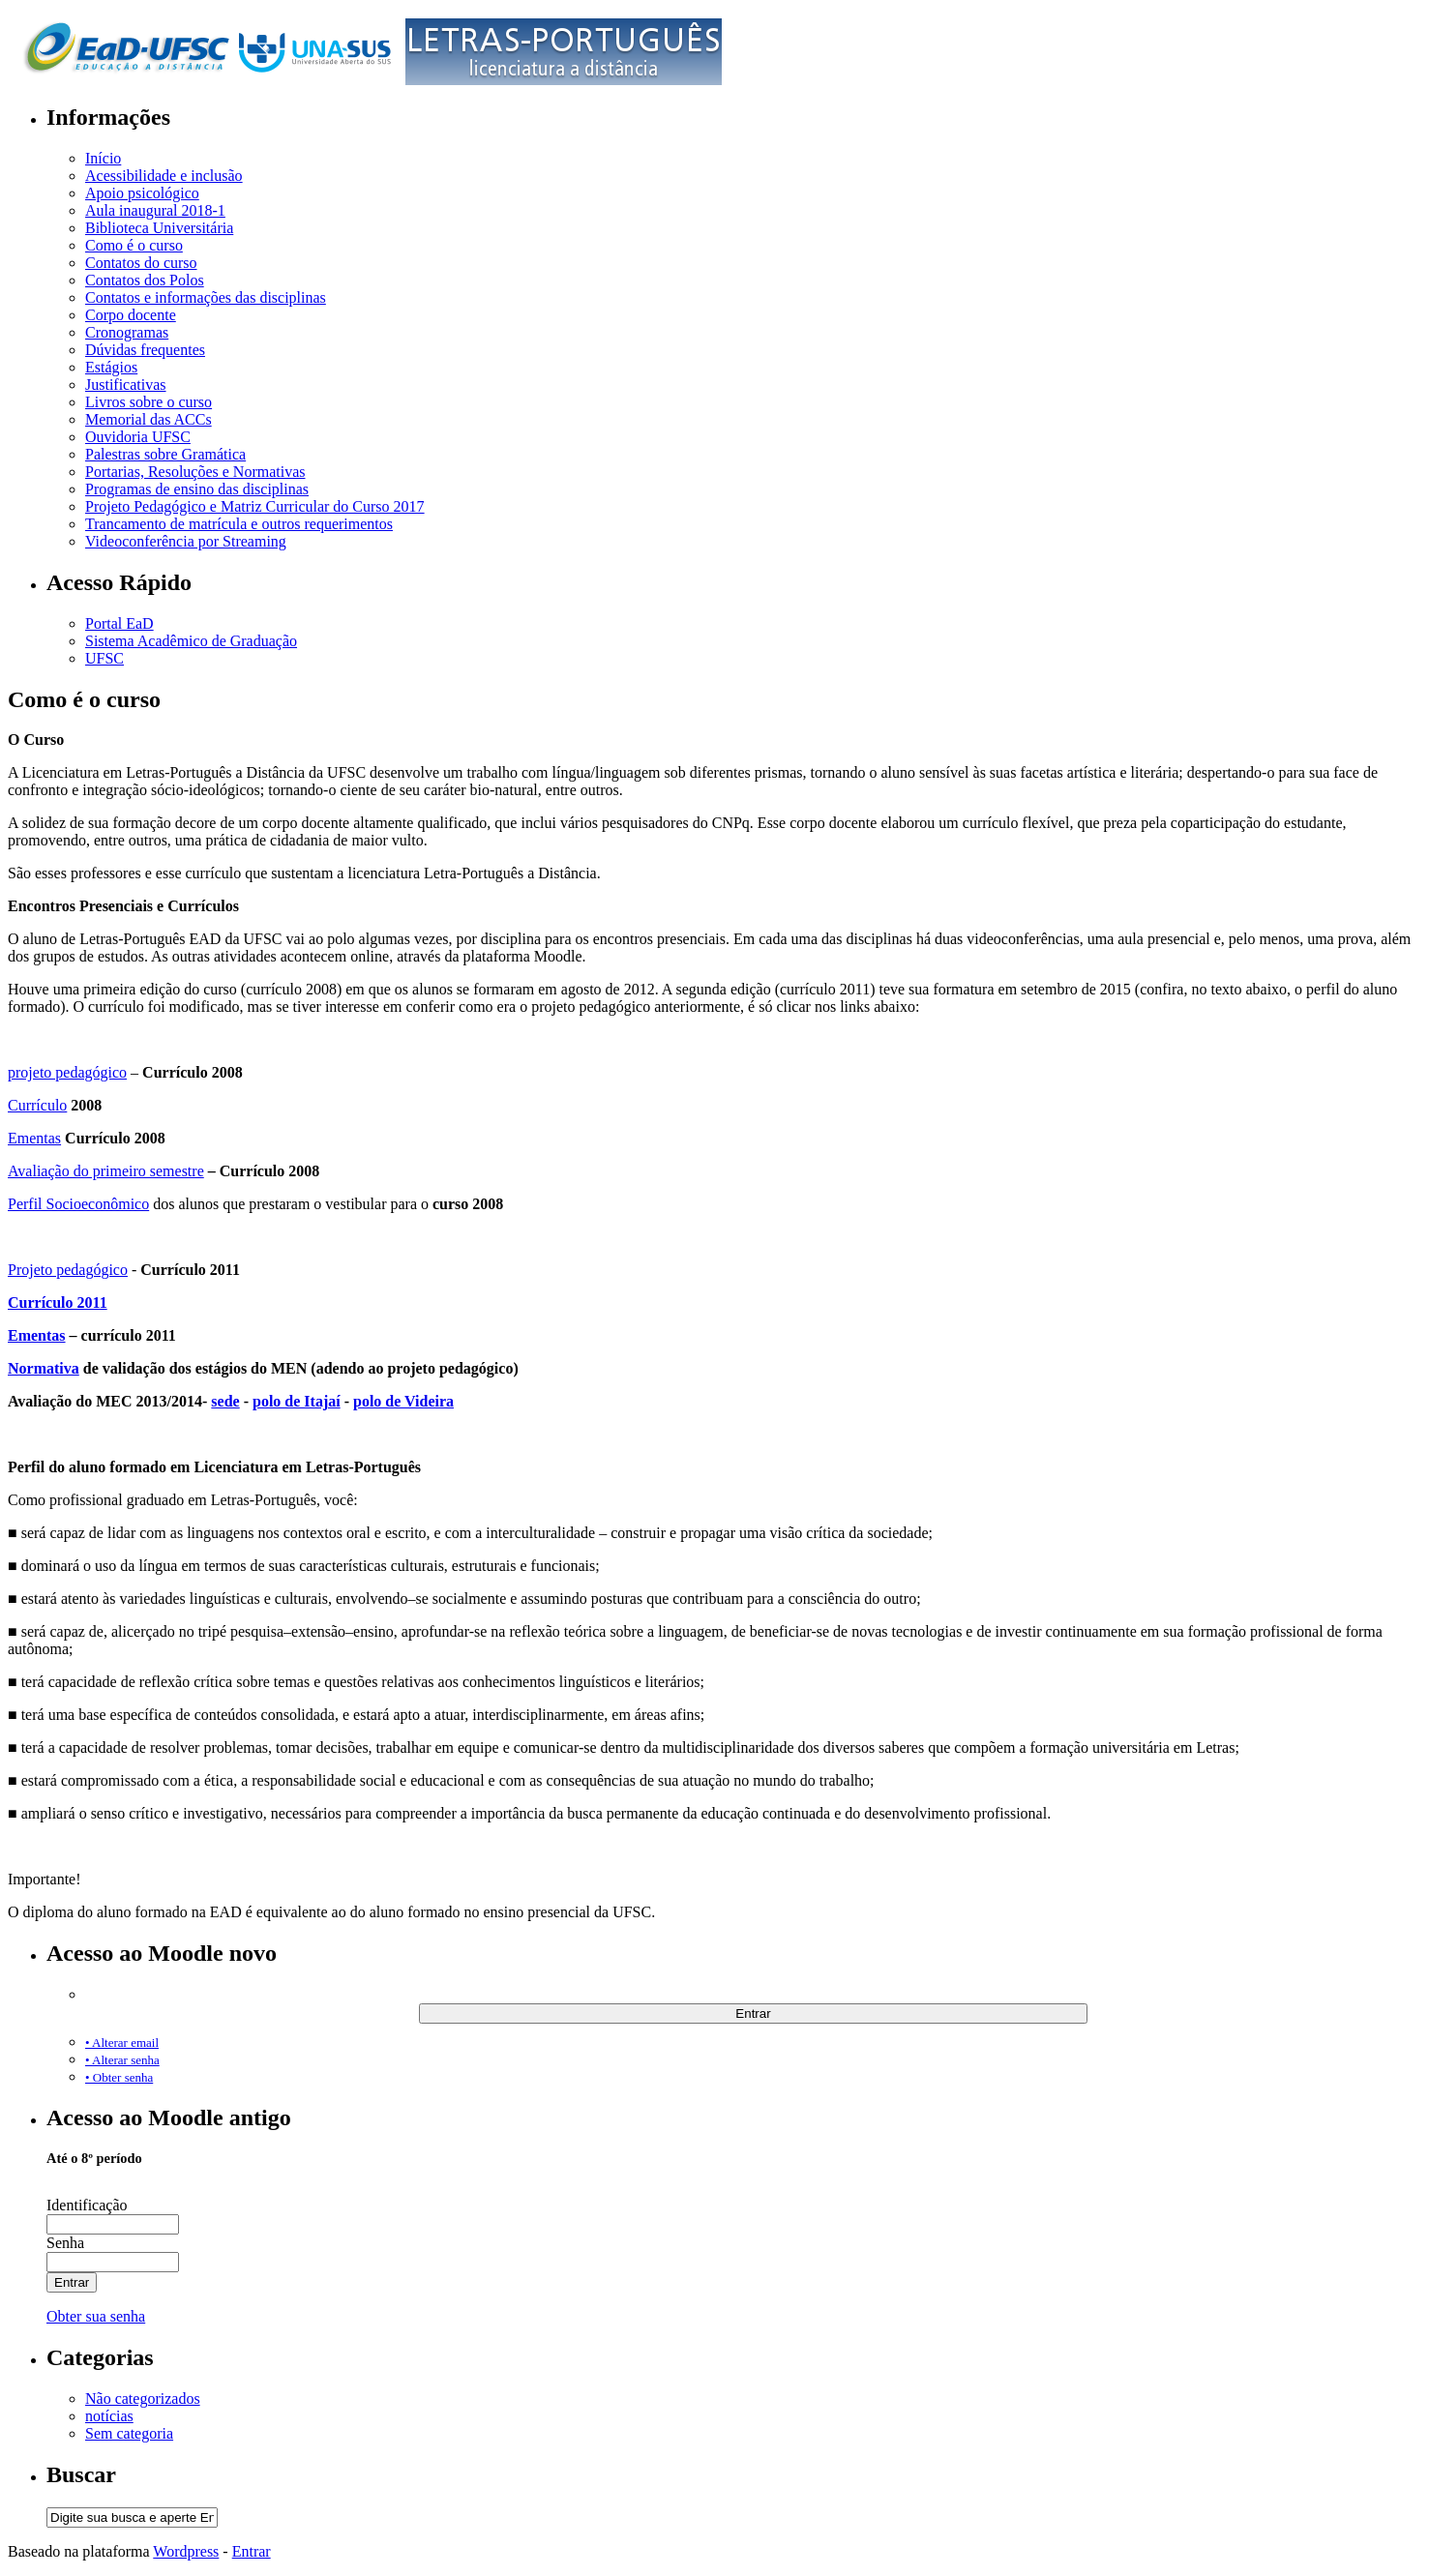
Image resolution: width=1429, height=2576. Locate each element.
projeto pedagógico (67, 1072)
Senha (65, 2243)
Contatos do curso (141, 262)
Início (103, 158)
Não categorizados (142, 2398)
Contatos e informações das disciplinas (205, 297)
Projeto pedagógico (68, 1269)
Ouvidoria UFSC (138, 437)
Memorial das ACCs (148, 419)
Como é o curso (134, 245)
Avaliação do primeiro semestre (106, 1171)
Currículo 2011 (57, 1302)
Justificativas (125, 384)
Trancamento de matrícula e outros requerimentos (239, 524)
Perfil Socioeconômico (78, 1204)
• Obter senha (119, 2077)
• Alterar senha (122, 2060)
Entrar (251, 2551)
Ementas (34, 1138)
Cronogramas (126, 332)
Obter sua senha (95, 2316)
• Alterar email (122, 2042)
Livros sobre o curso (148, 402)
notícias (109, 2416)
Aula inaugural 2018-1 (155, 210)
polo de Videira (403, 1401)
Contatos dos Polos (144, 280)
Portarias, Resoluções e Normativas (195, 471)
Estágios (111, 367)
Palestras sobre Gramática (165, 454)
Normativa (43, 1368)
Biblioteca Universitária (159, 228)
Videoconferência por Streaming (185, 541)
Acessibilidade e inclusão (164, 175)
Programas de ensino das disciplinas (197, 489)
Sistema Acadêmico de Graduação (191, 641)
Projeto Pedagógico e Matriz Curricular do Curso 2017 (255, 506)
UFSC (104, 658)
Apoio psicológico (142, 193)
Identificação (87, 2205)
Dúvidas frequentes (145, 349)
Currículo (37, 1105)
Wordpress (186, 2551)
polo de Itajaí (297, 1401)
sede (225, 1401)
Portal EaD (119, 623)
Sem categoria (129, 2433)
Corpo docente (130, 315)
